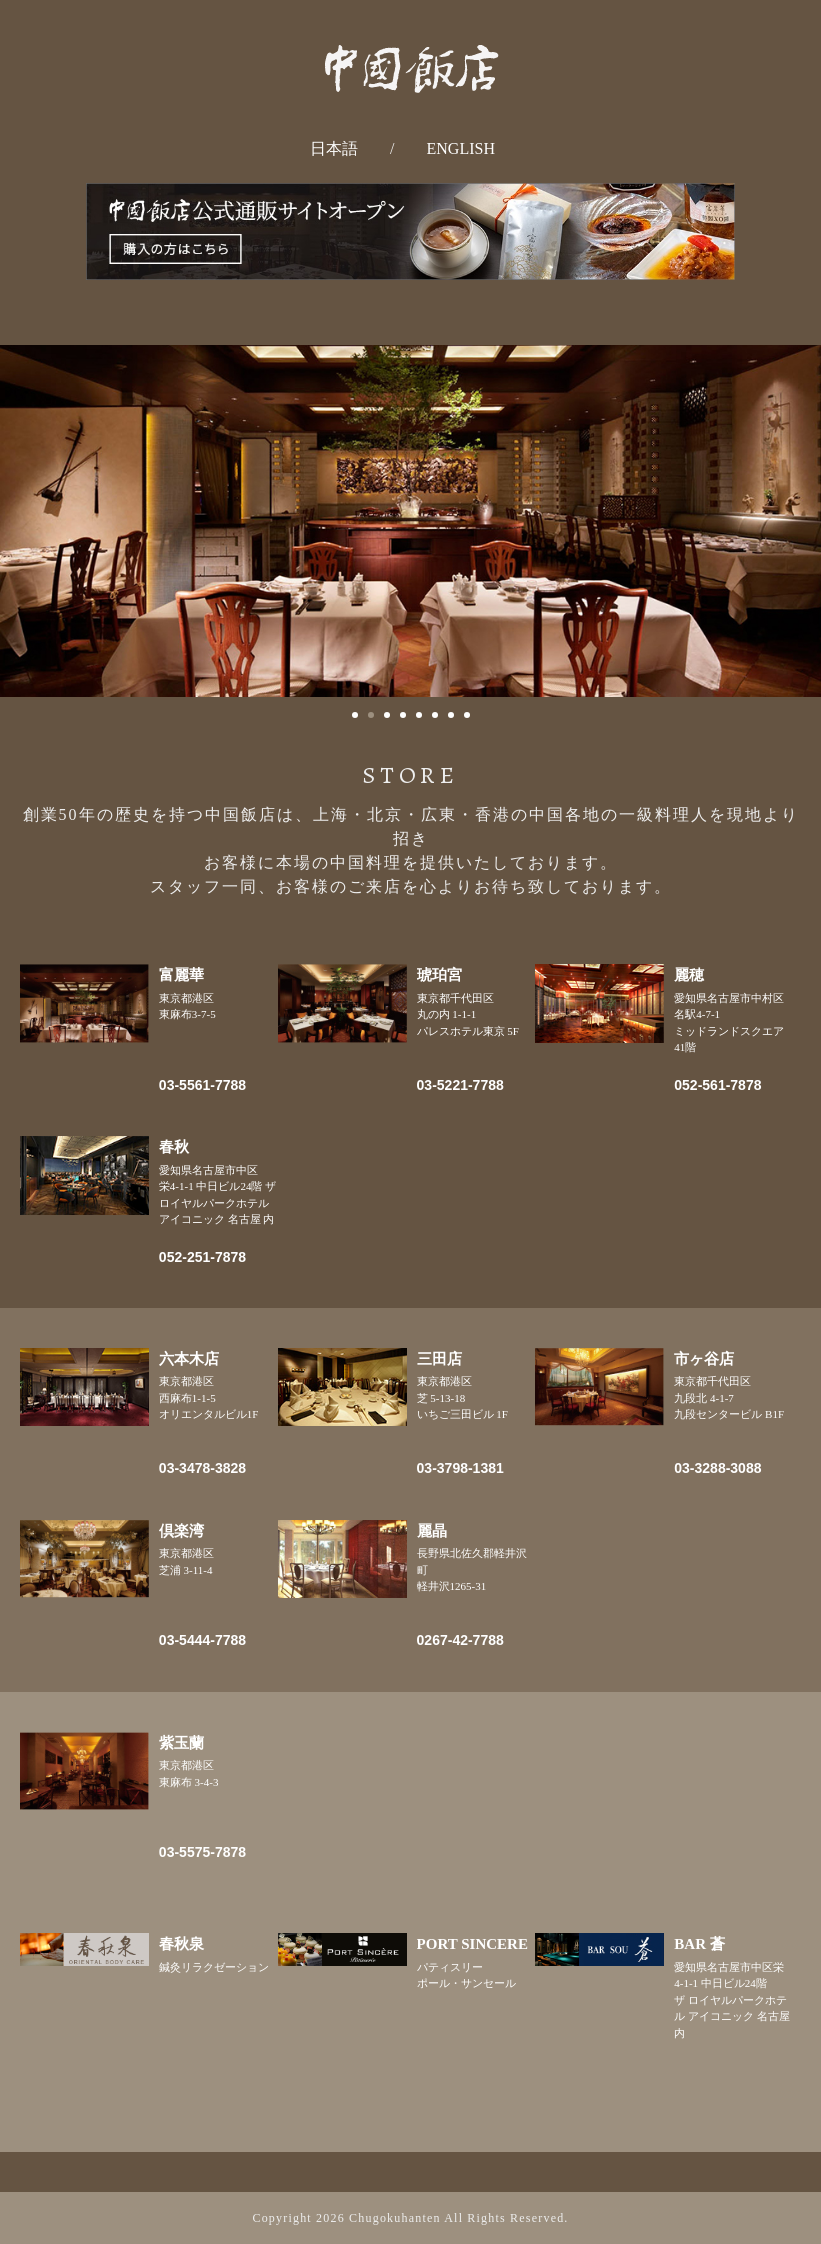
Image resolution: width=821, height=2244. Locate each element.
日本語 (334, 148)
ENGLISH (461, 148)
